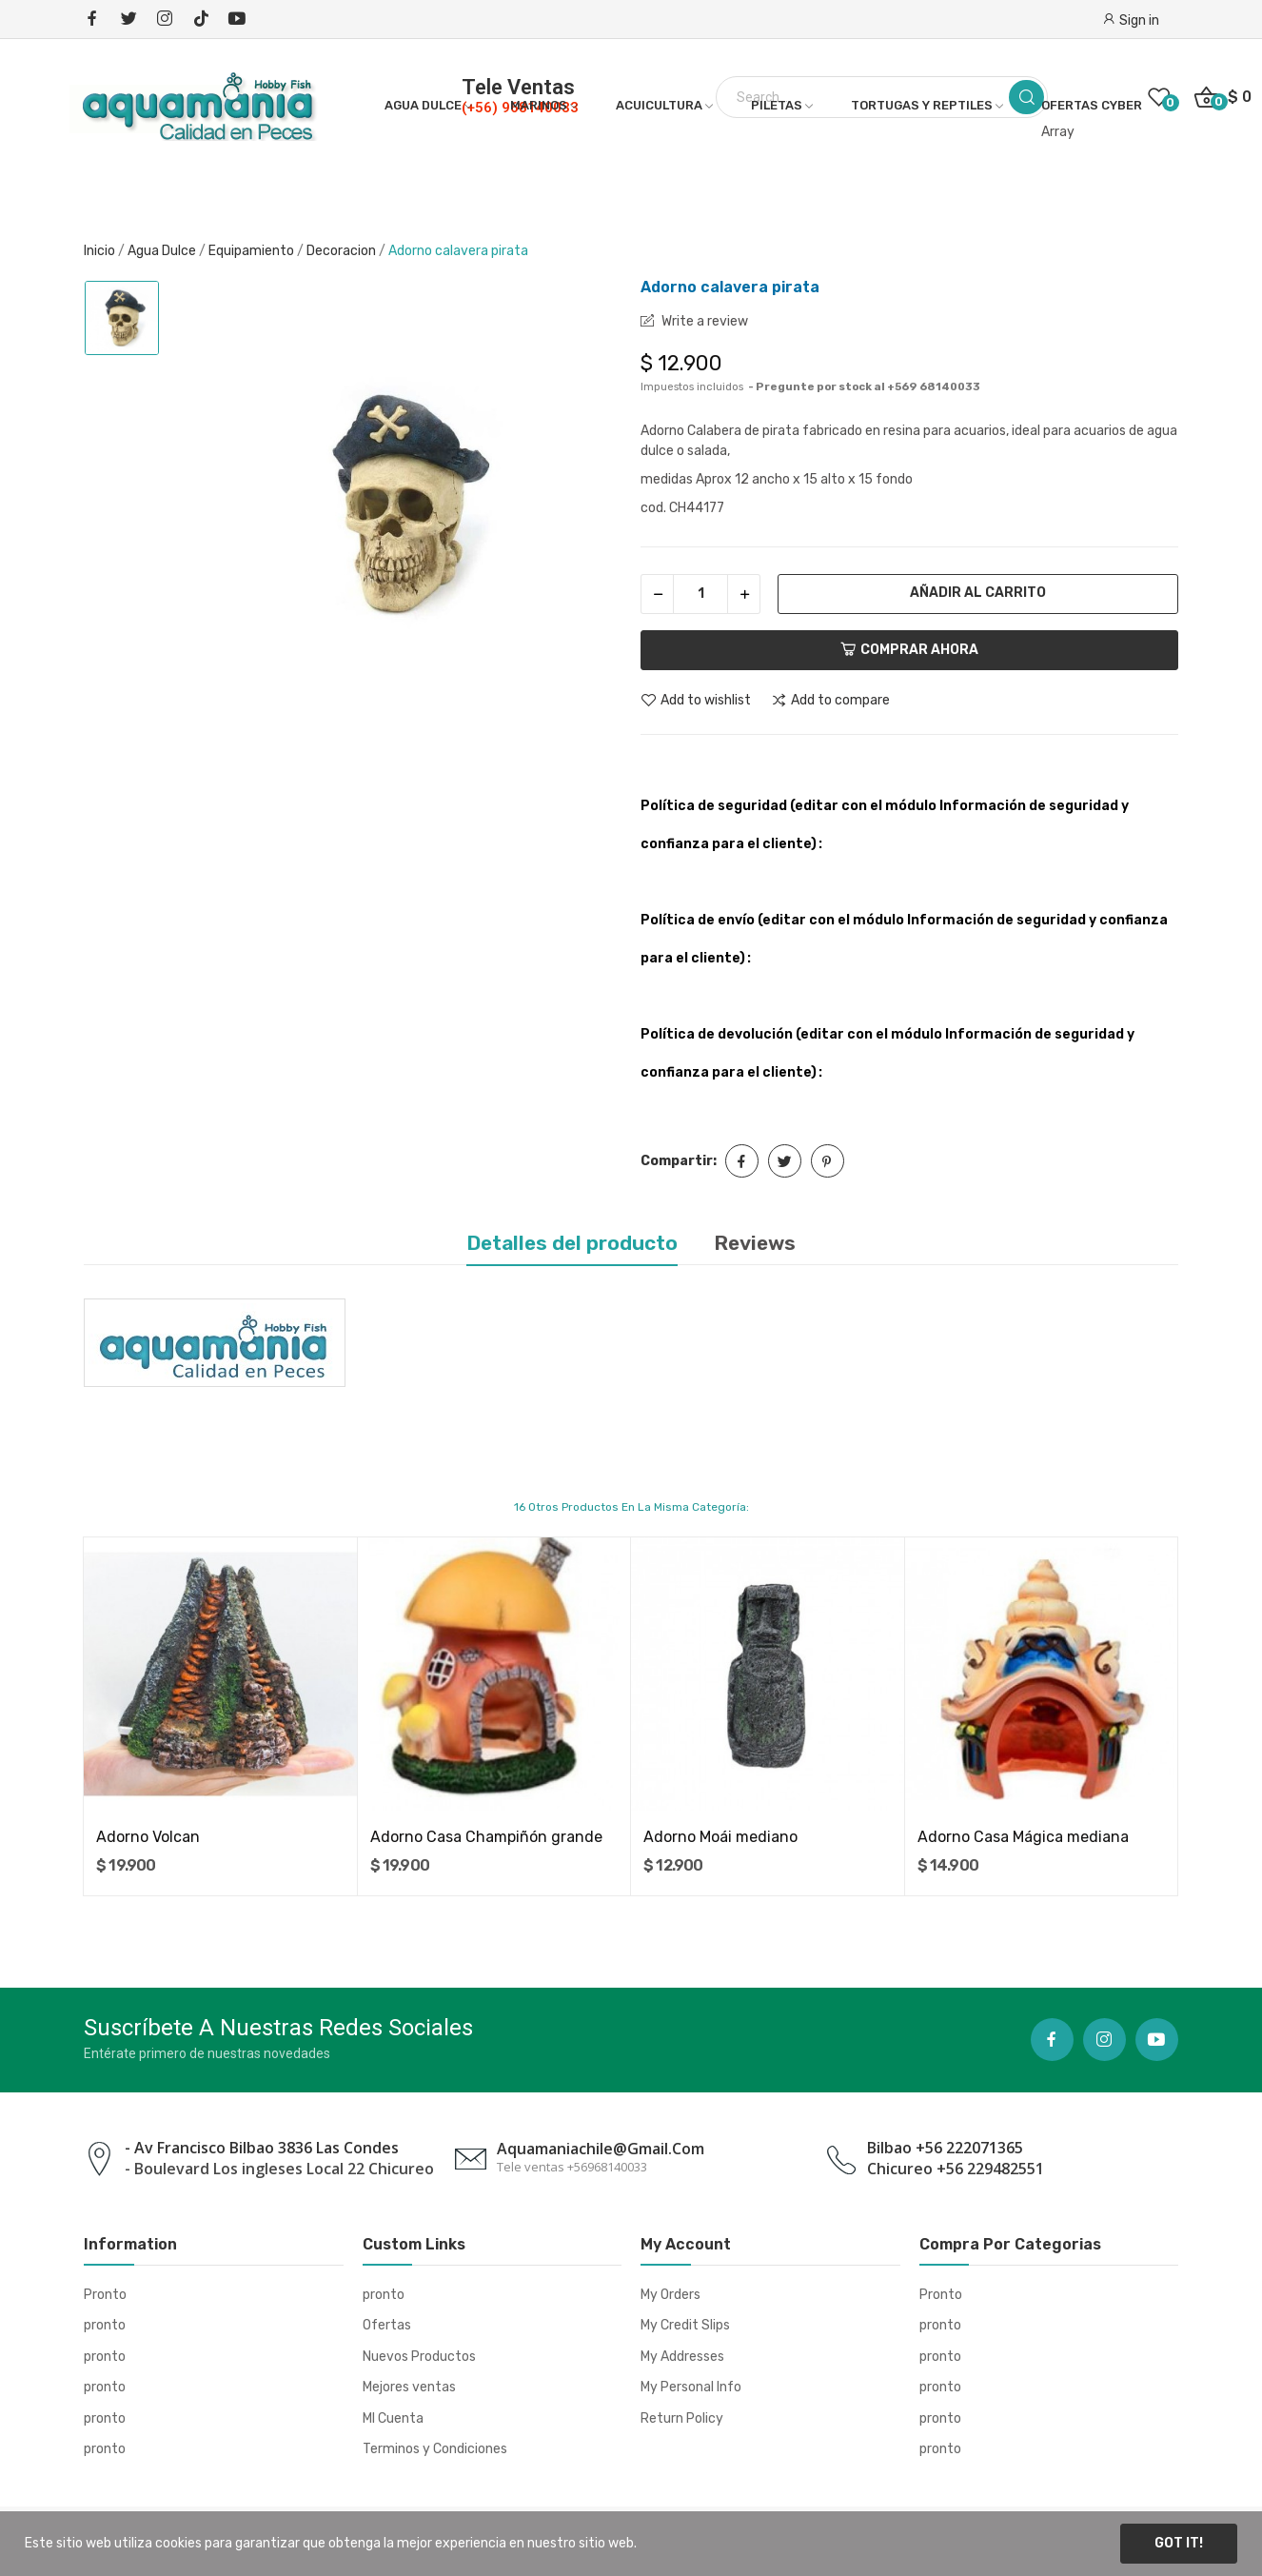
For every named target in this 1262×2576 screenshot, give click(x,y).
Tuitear (784, 1161)
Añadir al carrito (978, 593)
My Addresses (682, 2356)
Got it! (1178, 2543)
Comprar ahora (909, 650)
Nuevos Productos (419, 2356)
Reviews (755, 1243)
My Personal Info (691, 2387)
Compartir (742, 1161)
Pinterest (827, 1161)
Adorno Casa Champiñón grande (486, 1837)
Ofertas (387, 2325)
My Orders (670, 2295)
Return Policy (682, 2418)
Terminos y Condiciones (435, 2449)
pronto (105, 2325)
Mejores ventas (409, 2387)
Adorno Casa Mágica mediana (1023, 1837)
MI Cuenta (393, 2418)
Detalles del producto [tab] (572, 1243)
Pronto (105, 2295)
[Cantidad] (700, 594)
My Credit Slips (685, 2325)
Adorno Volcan (148, 1837)
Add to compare (830, 700)
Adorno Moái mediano (720, 1837)
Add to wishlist (696, 700)
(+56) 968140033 (520, 107)
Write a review (703, 321)
